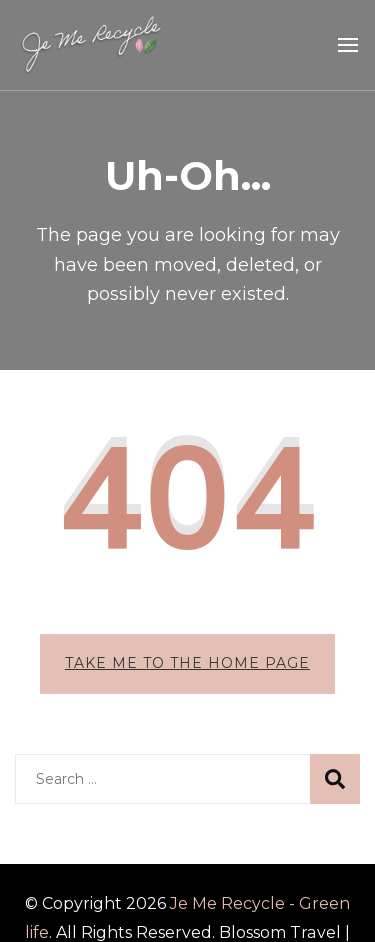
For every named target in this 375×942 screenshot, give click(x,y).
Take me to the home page (187, 663)
